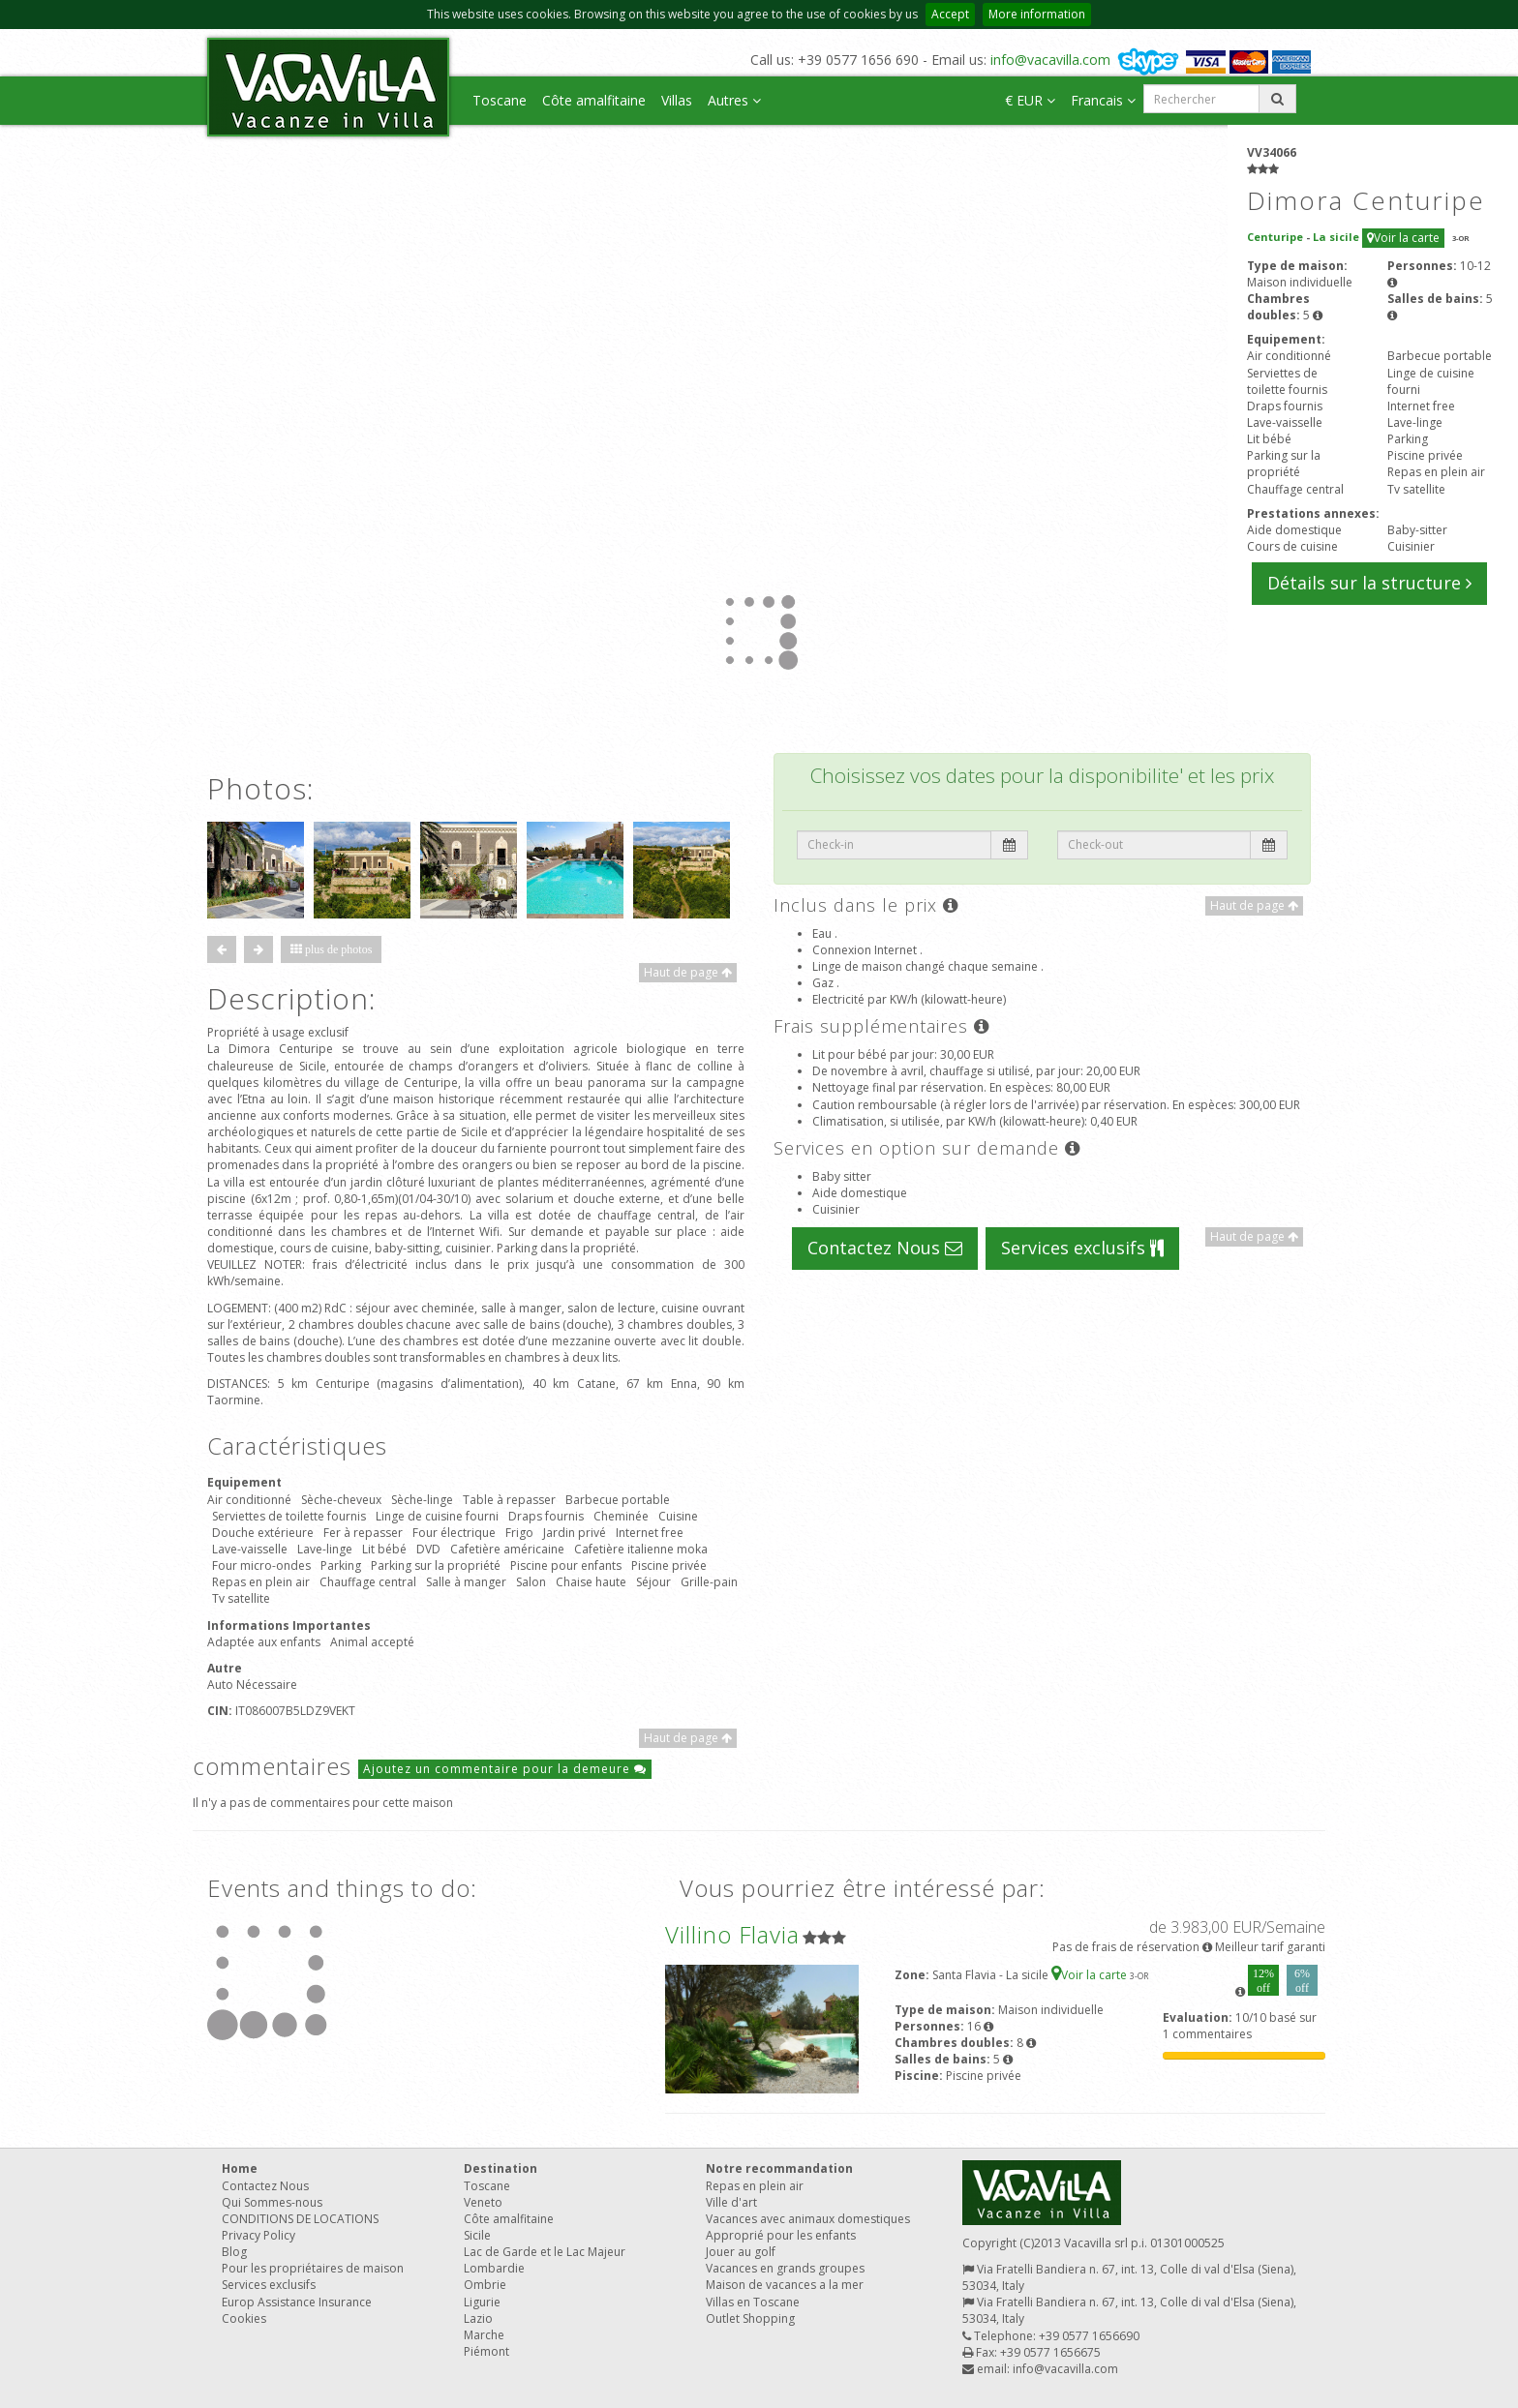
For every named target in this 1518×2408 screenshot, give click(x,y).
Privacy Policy (258, 2235)
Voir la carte (1403, 237)
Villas (676, 100)
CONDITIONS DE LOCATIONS (300, 2219)
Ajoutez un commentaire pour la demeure (505, 1769)
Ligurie (482, 2302)
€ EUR (1030, 100)
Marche (484, 2335)
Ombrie (485, 2284)
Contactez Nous (884, 1247)
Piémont (486, 2351)
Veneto (483, 2202)
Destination (500, 2168)
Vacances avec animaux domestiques (808, 2219)
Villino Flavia (732, 1934)
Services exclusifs (1082, 1247)
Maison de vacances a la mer (785, 2284)
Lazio (478, 2318)
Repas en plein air (755, 2186)
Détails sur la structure (1369, 582)
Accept (950, 14)
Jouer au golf (740, 2251)
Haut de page (688, 972)
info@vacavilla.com (1050, 59)
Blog (234, 2251)
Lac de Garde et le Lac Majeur (544, 2251)
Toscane (499, 100)
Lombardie (494, 2268)
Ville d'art (731, 2202)
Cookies (244, 2318)
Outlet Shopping (750, 2318)
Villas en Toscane (753, 2302)
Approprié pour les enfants (781, 2235)
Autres (734, 100)
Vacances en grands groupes (785, 2268)
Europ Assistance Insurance (297, 2302)
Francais (1103, 100)
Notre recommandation (779, 2168)
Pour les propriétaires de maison (313, 2268)
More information (1036, 14)
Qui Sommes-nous (272, 2202)
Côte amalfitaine (594, 100)
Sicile (477, 2235)
